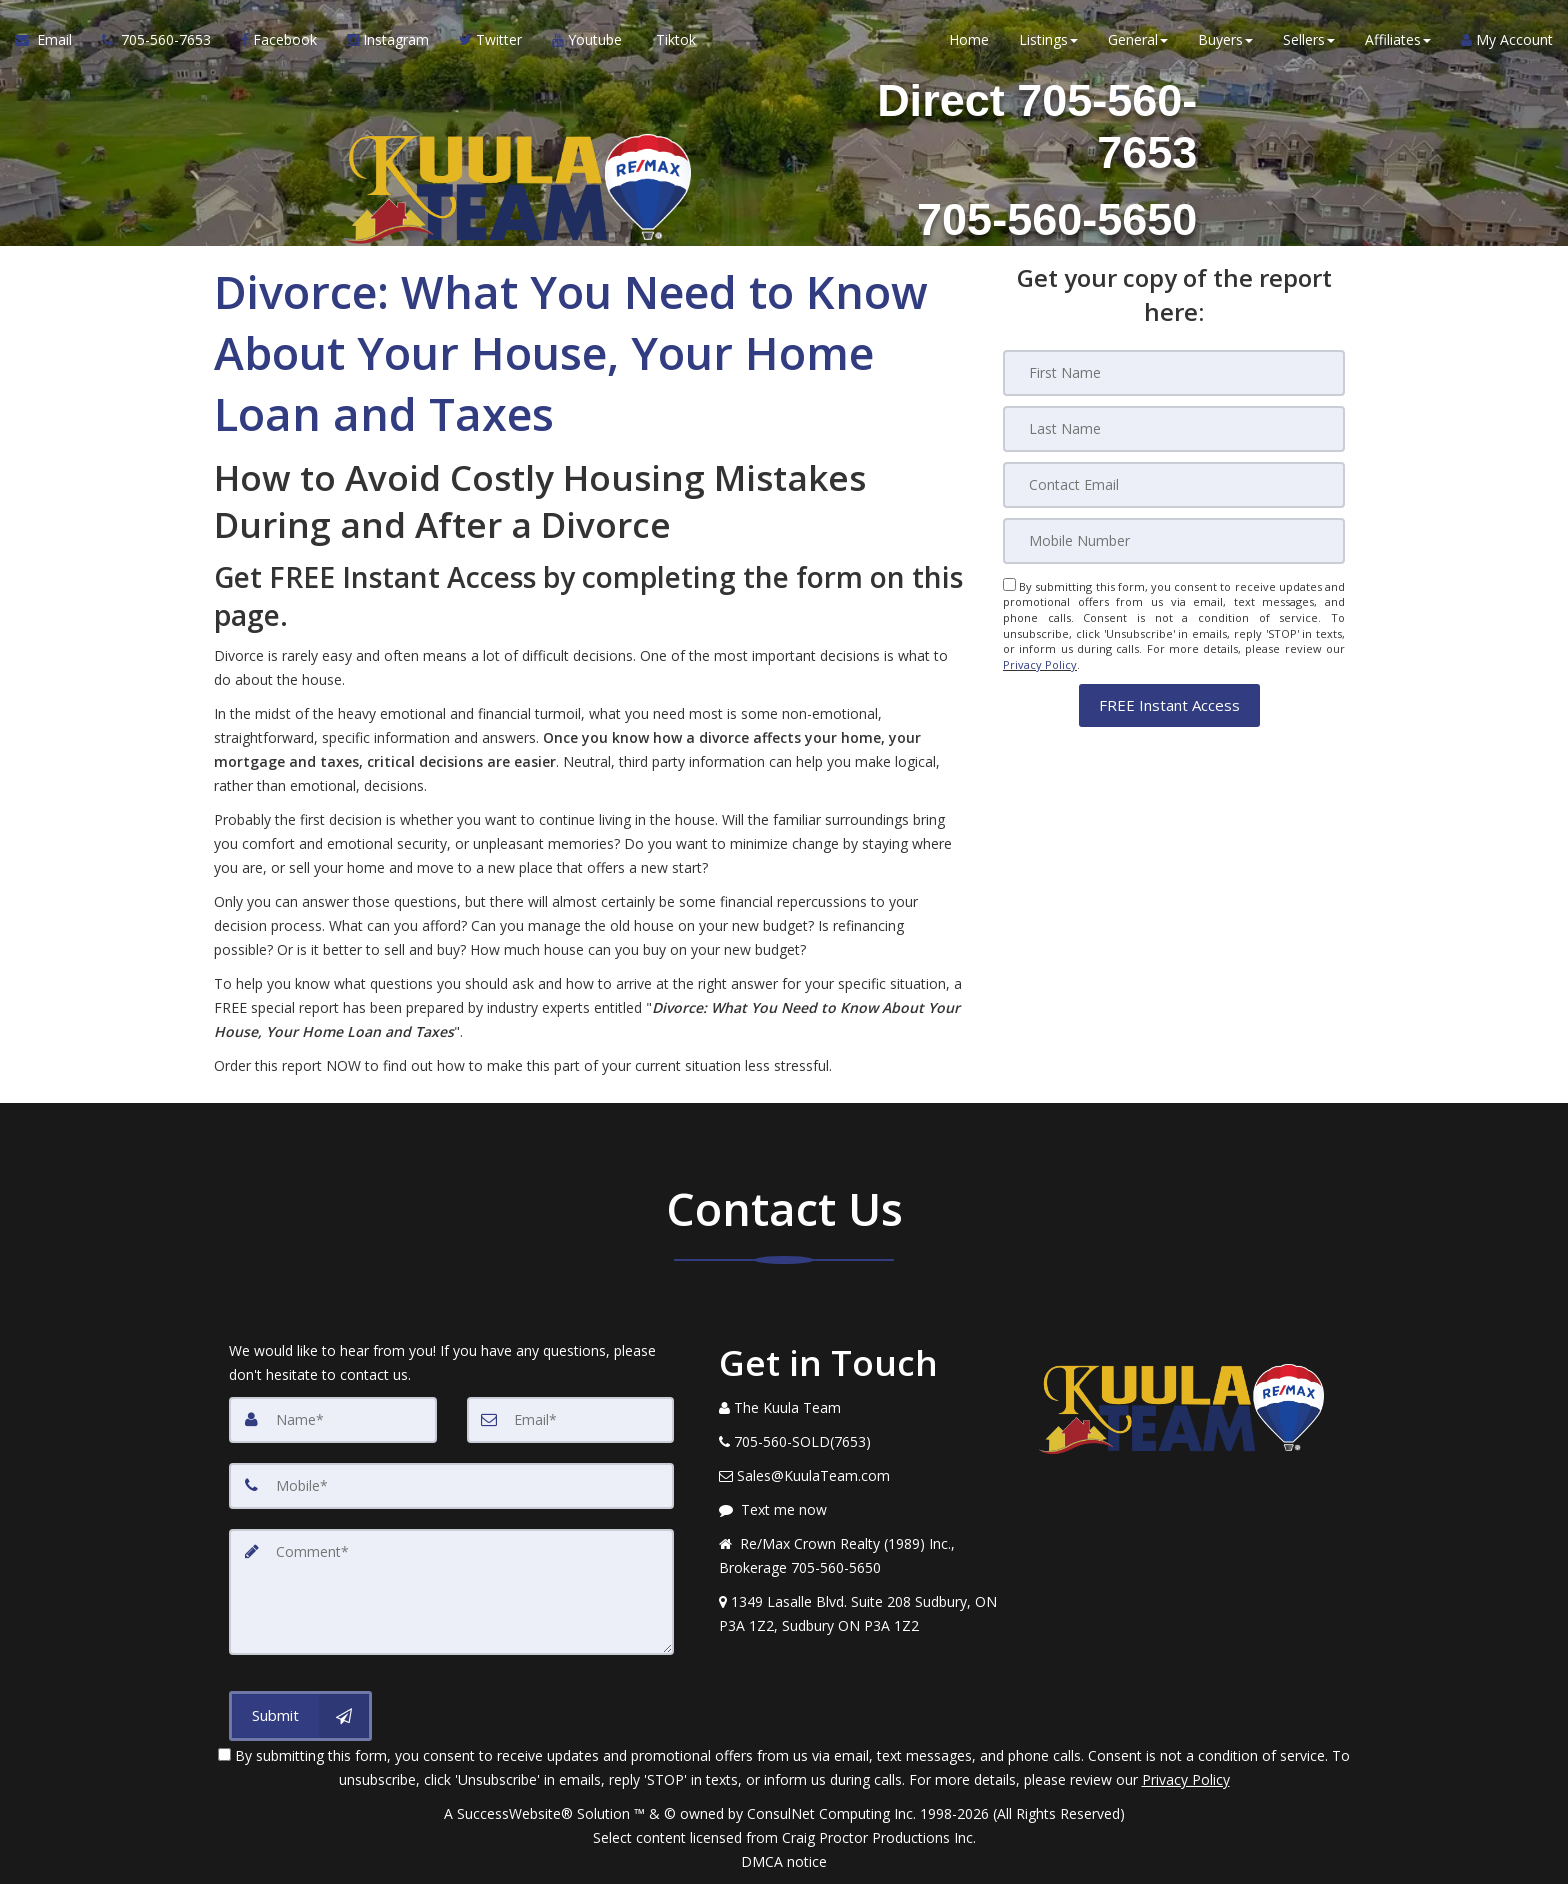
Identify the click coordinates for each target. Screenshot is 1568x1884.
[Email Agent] (51, 40)
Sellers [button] (1309, 39)
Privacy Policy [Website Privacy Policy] (1040, 664)
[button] (1169, 704)
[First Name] (1174, 373)
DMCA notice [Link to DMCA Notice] (784, 1861)
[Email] (1174, 485)
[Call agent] (156, 40)
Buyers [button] (1225, 39)
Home (969, 39)
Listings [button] (1048, 39)
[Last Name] (1174, 429)
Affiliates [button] (1398, 39)
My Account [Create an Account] (1507, 39)
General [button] (1138, 39)
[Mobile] (1174, 541)
